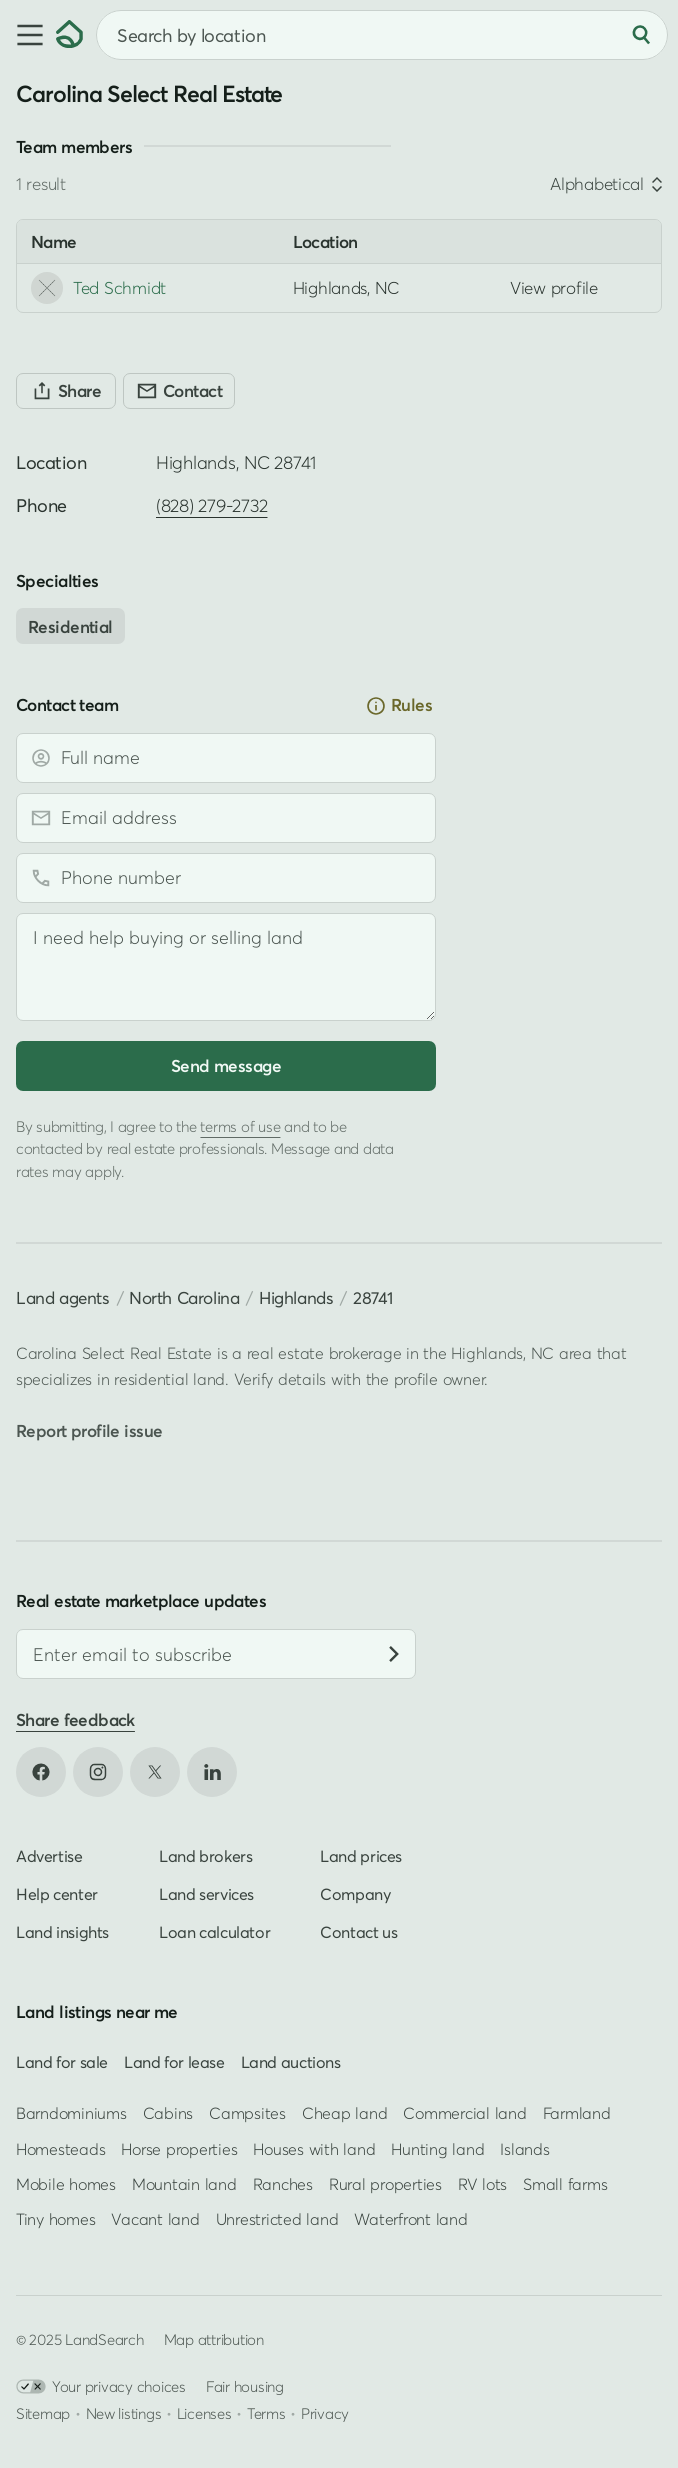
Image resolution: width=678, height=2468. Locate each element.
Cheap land (344, 2114)
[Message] (226, 967)
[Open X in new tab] (155, 1773)
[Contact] (179, 391)
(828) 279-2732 (211, 505)
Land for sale (62, 2063)
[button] (28, 35)
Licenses (204, 2414)
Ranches (283, 2184)
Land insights (62, 1933)
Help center (57, 1895)
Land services (206, 1895)
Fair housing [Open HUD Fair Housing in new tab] (245, 2387)
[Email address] (226, 818)
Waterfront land (410, 2219)
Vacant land (155, 2219)
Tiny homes (55, 2219)
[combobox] (382, 35)
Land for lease (174, 2063)
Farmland (577, 2114)
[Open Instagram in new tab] (98, 1773)
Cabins (168, 2114)
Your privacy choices (101, 2387)
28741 (373, 1297)
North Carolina (184, 1297)
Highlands (296, 1297)
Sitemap (43, 2414)
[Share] (66, 391)
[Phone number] (226, 878)
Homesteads (60, 2149)
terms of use (240, 1126)
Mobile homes (66, 2184)
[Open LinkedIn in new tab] (212, 1773)
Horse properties (179, 2149)
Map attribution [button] (214, 2340)
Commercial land (464, 2114)
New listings (124, 2414)
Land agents (63, 1297)
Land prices (361, 1857)
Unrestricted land (277, 2219)
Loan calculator (214, 1933)
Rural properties (385, 2184)
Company (355, 1895)
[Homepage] (70, 35)
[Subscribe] (394, 1654)
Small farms (565, 2184)
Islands (524, 2149)
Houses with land (314, 2149)
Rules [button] (398, 705)
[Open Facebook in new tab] (41, 1773)
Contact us (358, 1933)
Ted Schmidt (98, 288)
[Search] (641, 35)
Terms (266, 2414)
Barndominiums (71, 2114)
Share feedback (75, 1719)
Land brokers (205, 1857)
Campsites (247, 2114)
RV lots (482, 2184)
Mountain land (184, 2184)
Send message (226, 1065)
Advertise (49, 1857)
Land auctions (291, 2063)
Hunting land (437, 2149)
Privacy (325, 2414)
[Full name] (226, 758)
